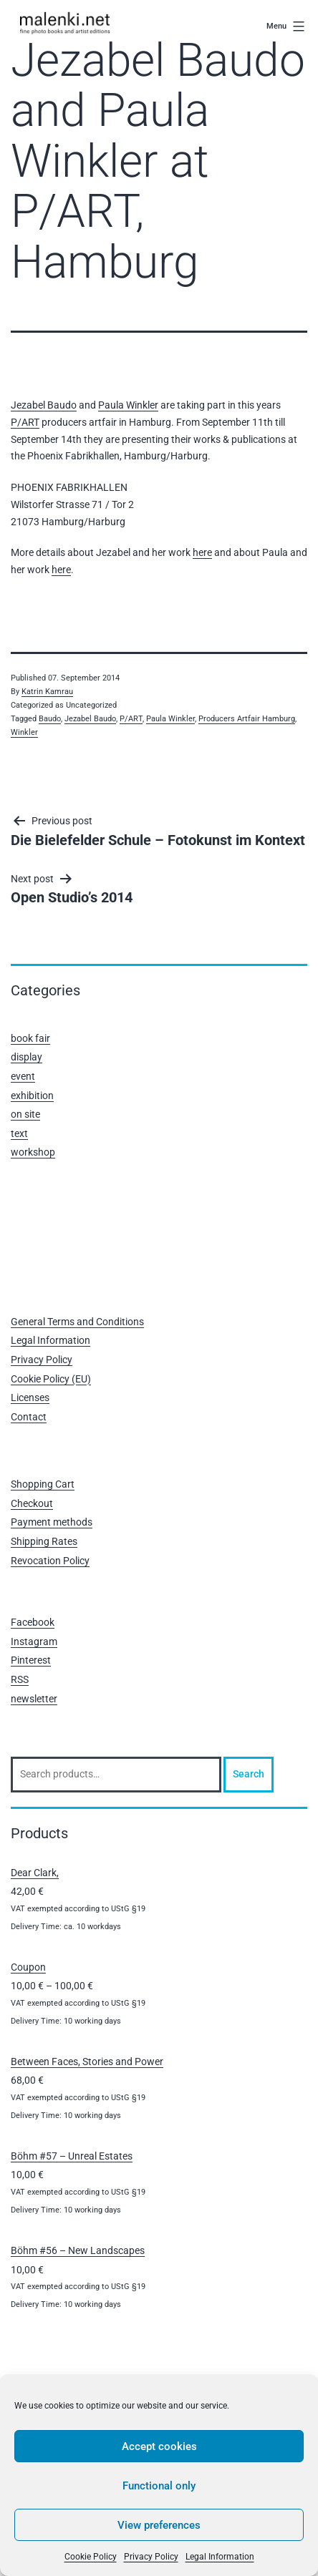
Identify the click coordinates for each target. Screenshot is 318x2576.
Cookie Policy (90, 2557)
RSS (20, 1679)
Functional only (159, 2485)
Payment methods (51, 1522)
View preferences (159, 2525)
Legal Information (220, 2557)
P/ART (25, 422)
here (202, 552)
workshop (33, 1152)
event (23, 1076)
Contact (29, 1417)
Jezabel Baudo (44, 405)
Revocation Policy (50, 1560)
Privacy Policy (151, 2557)
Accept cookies (159, 2446)
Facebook (32, 1622)
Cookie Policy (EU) (51, 1379)
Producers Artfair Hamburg (246, 718)
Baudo (50, 718)
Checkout (32, 1503)
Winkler (24, 732)
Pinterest (31, 1660)
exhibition (32, 1095)
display (26, 1057)
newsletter (34, 1698)
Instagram (34, 1641)
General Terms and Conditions (77, 1321)
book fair (30, 1038)
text (19, 1133)
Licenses (30, 1397)
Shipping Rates (44, 1541)
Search (248, 1774)
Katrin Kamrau (47, 691)
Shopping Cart (42, 1484)
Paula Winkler (128, 405)
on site (25, 1114)
